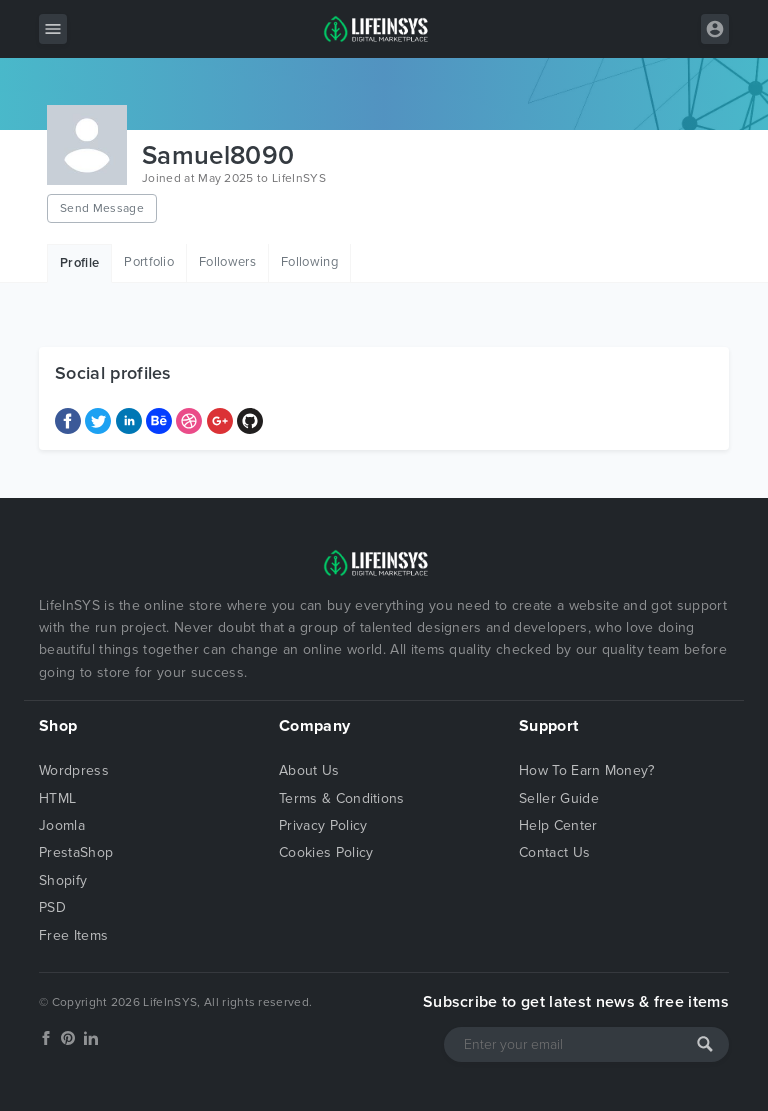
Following (309, 262)
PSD (52, 907)
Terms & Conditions (342, 798)
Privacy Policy (323, 825)
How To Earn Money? (587, 770)
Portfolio (149, 262)
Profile (79, 263)
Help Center (558, 825)
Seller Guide (559, 798)
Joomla (62, 825)
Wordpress (74, 770)
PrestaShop (76, 852)
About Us (309, 770)
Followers (227, 262)
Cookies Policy (326, 852)
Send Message (102, 208)
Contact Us (554, 852)
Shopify (63, 880)
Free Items (73, 935)
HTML (57, 798)
